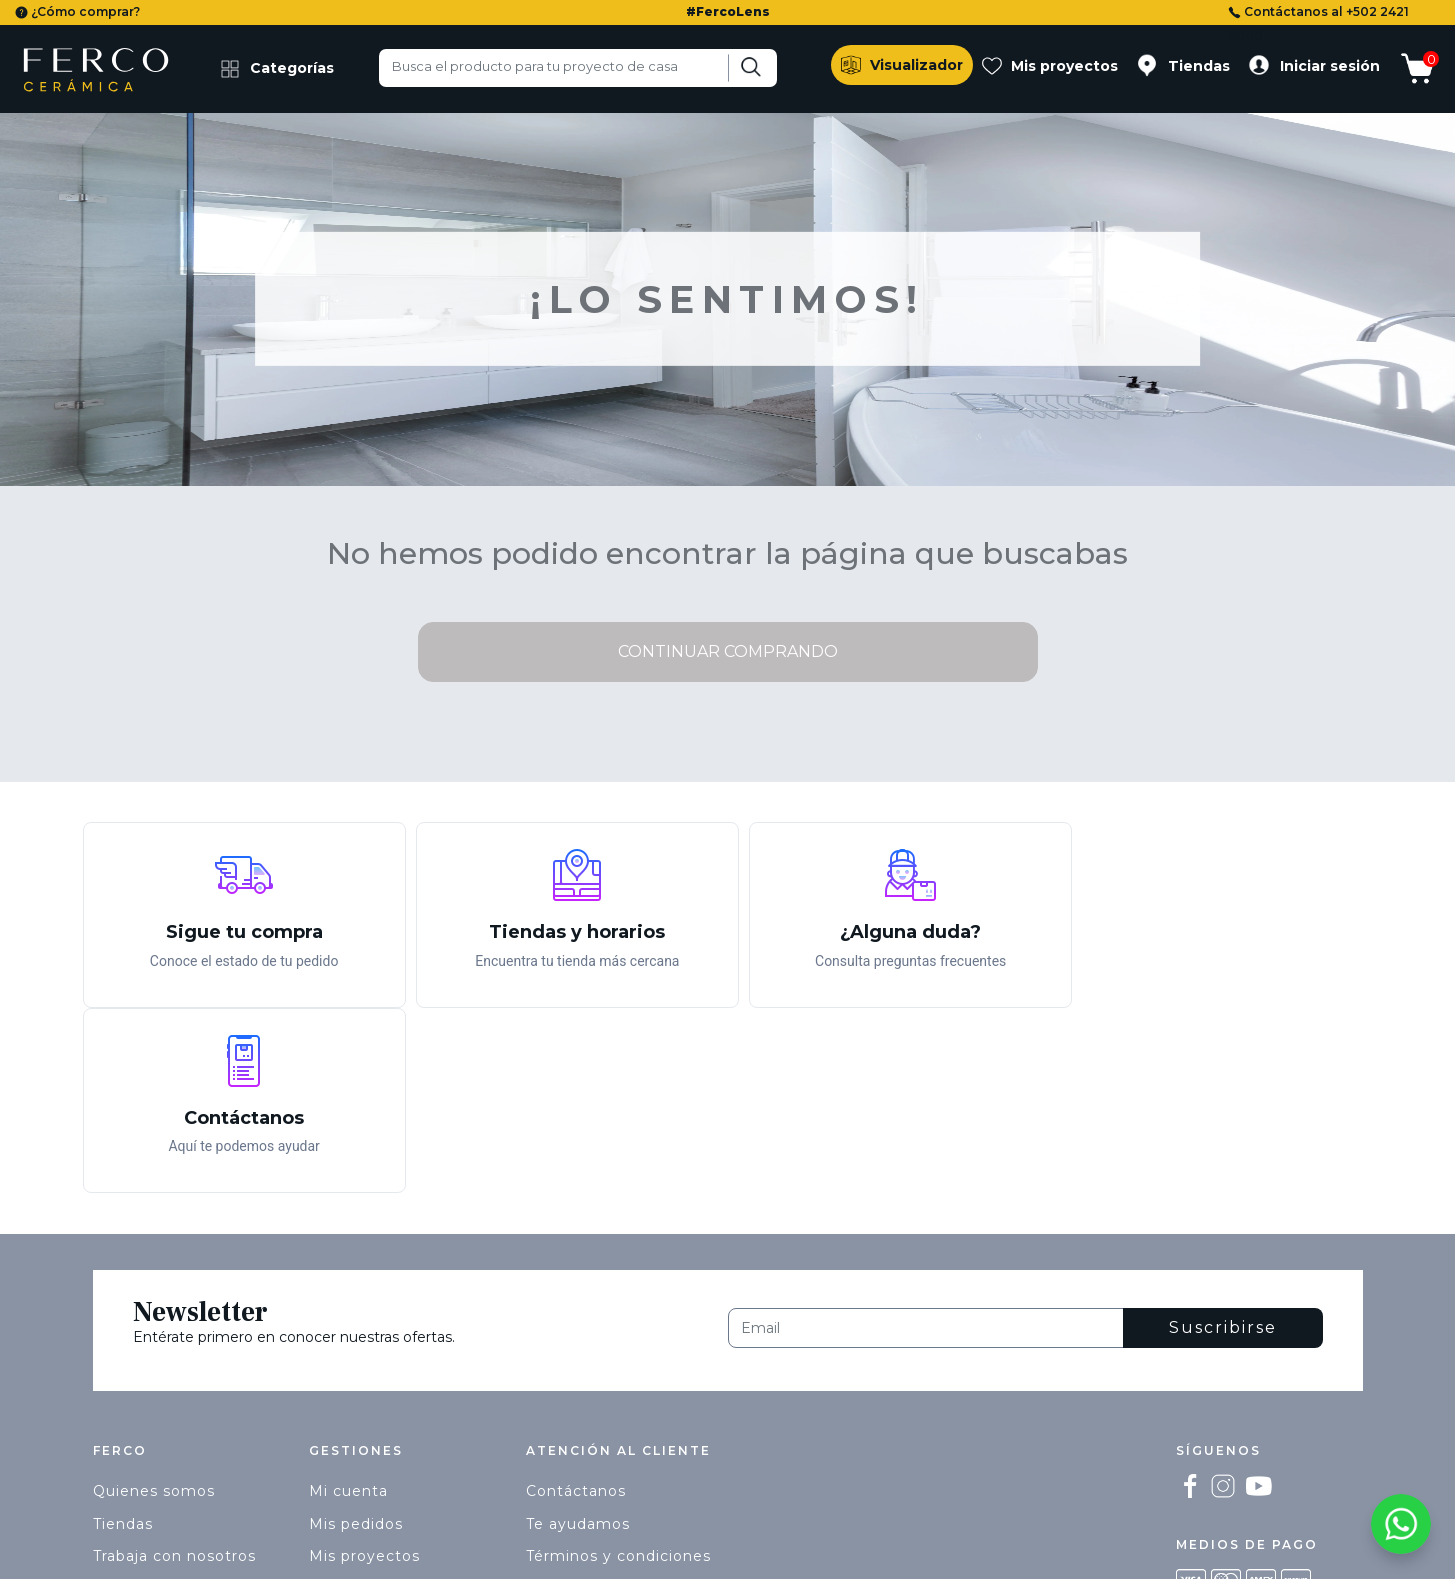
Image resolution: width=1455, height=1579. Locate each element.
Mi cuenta (348, 1305)
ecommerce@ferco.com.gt (633, 1468)
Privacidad (567, 1403)
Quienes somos (154, 1305)
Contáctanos (576, 1305)
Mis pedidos (356, 1338)
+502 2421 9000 (589, 1435)
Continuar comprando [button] (728, 651)
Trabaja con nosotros (174, 1370)
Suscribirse (1223, 1141)
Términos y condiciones (618, 1370)
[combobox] (578, 68)
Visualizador (916, 65)
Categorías (277, 69)
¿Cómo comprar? (77, 11)
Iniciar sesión (1330, 66)
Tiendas (1199, 66)
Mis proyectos (1064, 66)
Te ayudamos (578, 1338)
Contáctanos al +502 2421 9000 (1318, 23)
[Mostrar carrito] (1425, 71)
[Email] (926, 1142)
